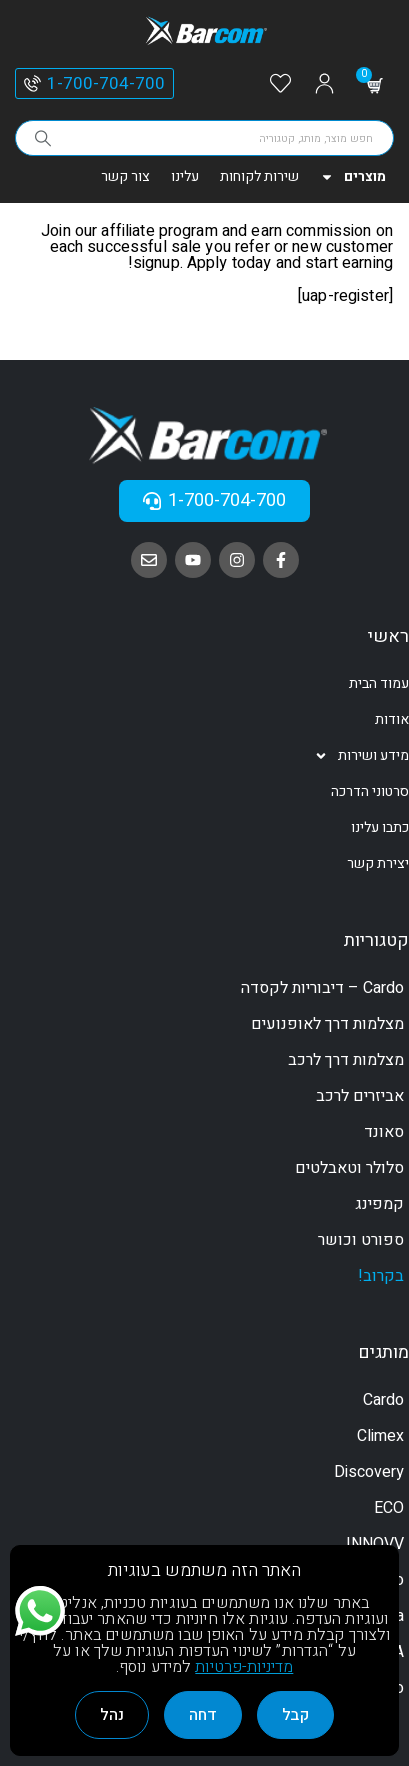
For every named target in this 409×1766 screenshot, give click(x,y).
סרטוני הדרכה (370, 791)
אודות (392, 719)
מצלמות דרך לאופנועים (327, 1024)
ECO (389, 1508)
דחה (203, 1715)
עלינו (185, 176)
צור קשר (125, 176)
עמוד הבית (379, 683)
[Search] (43, 138)
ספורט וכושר (361, 1240)
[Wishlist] (280, 84)
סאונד (384, 1132)
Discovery (369, 1472)
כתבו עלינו (380, 827)
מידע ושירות (361, 756)
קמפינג (379, 1204)
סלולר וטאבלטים (349, 1168)
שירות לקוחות (259, 176)
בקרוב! (381, 1276)
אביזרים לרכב (360, 1096)
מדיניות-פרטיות (244, 1667)
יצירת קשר (378, 863)
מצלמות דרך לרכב (346, 1060)
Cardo (383, 1400)
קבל (295, 1715)
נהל (112, 1715)
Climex (380, 1436)
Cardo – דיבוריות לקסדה (322, 988)
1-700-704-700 (106, 83)
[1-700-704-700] (32, 83)
